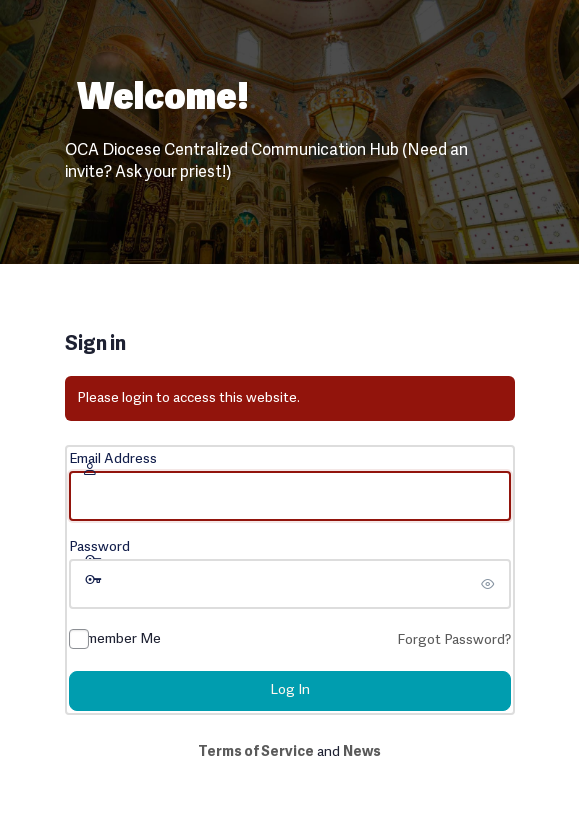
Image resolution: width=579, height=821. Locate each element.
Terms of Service (256, 752)
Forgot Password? (454, 640)
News (362, 752)
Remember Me (115, 639)
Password (99, 547)
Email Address (113, 459)
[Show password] (491, 584)
